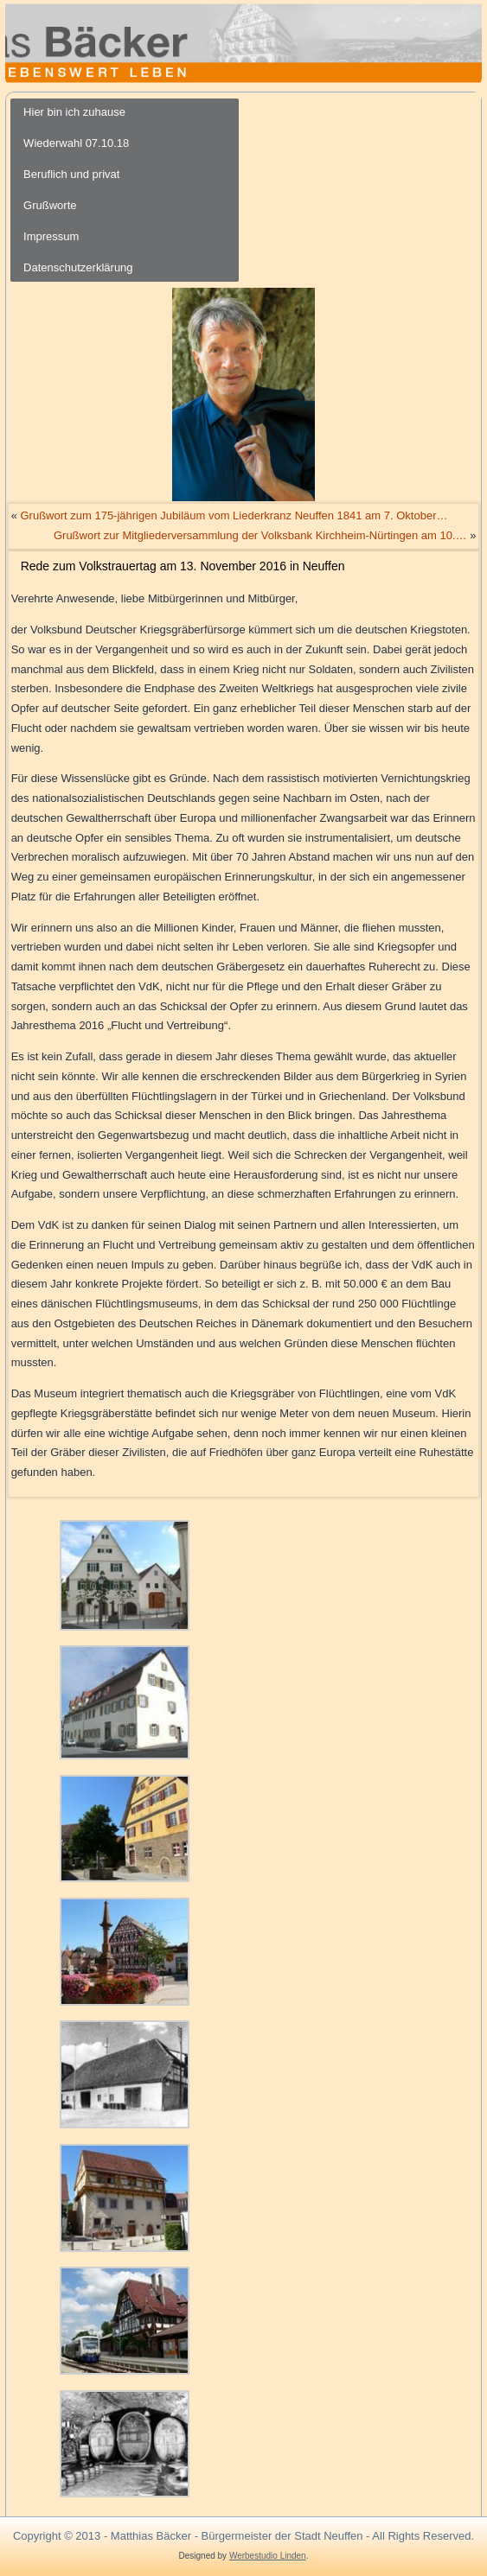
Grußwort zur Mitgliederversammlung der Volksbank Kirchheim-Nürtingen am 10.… (260, 535)
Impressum (51, 236)
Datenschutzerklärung (77, 267)
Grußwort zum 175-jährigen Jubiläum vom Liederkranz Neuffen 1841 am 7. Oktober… (233, 515)
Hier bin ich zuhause (74, 111)
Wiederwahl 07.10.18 (76, 143)
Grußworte (49, 205)
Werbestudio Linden (267, 2555)
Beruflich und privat (71, 174)
